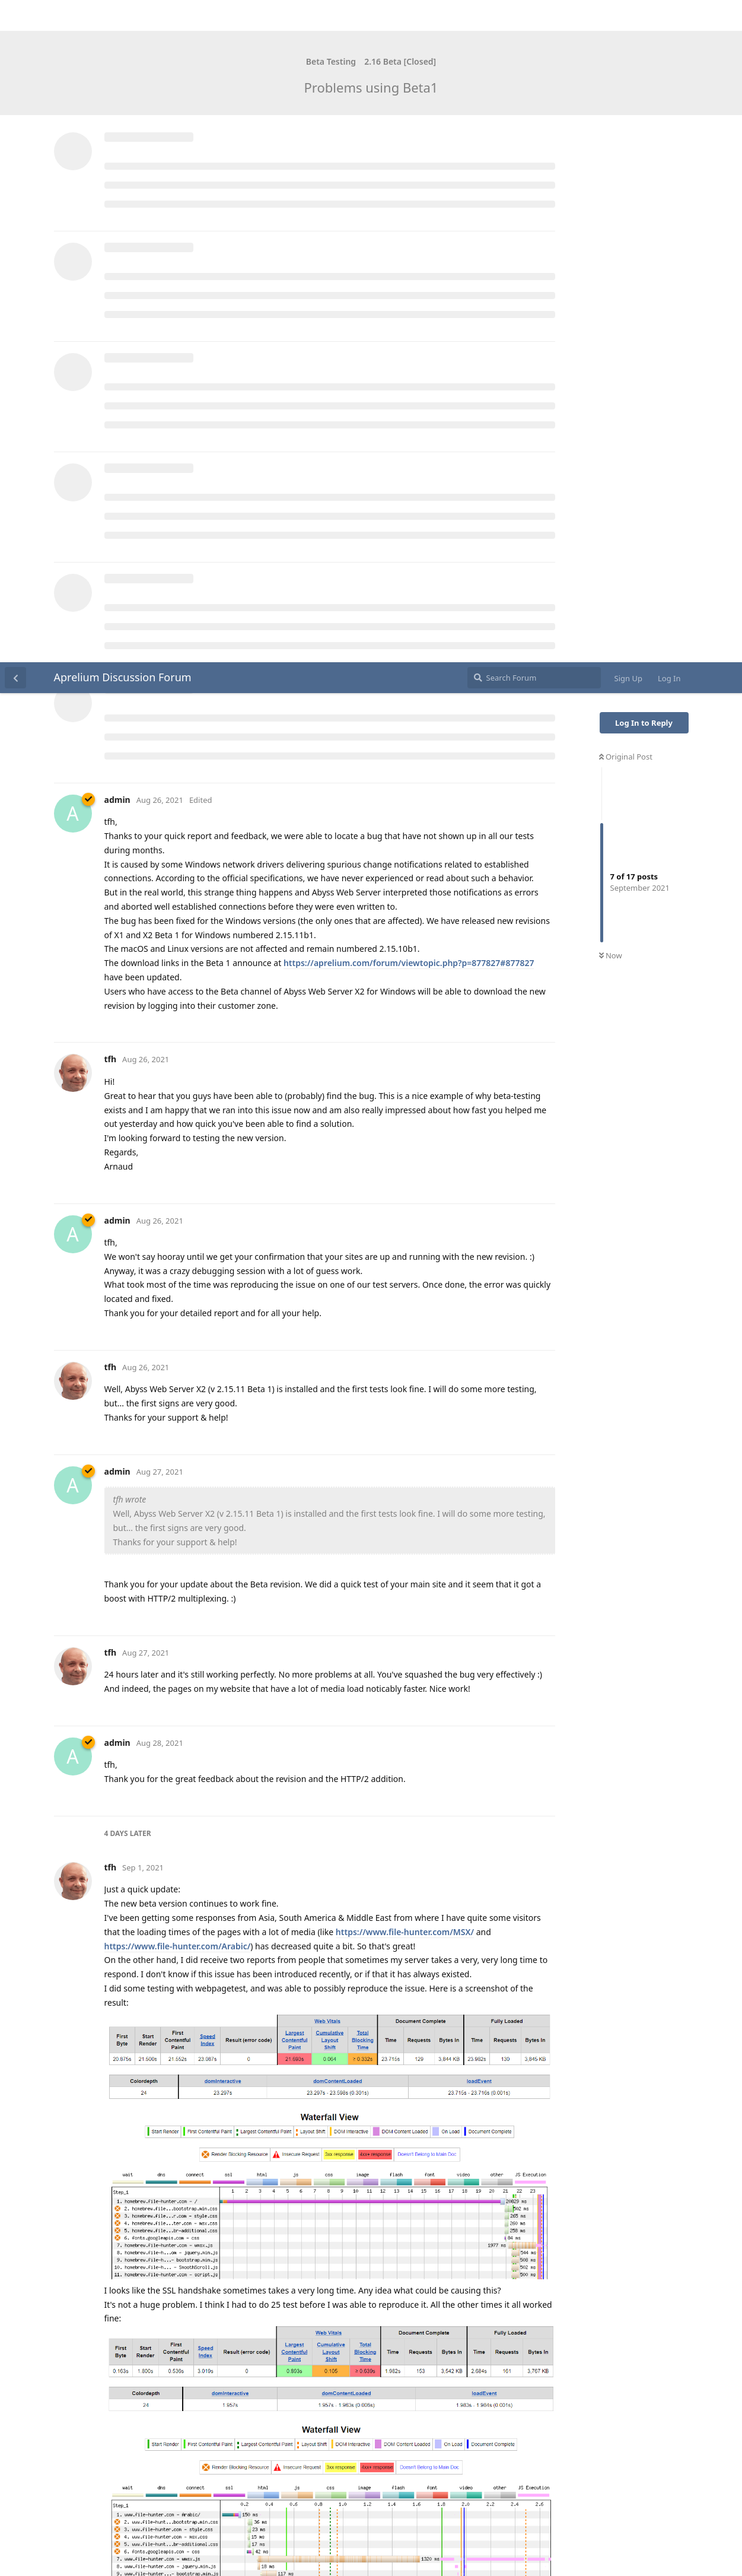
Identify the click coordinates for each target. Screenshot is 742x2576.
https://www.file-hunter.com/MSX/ (405, 1269)
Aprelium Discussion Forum (123, 15)
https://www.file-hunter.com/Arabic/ (177, 1283)
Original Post (625, 94)
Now (610, 293)
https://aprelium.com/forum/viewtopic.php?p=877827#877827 (409, 300)
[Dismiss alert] (280, 2551)
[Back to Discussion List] (15, 15)
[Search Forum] (534, 15)
